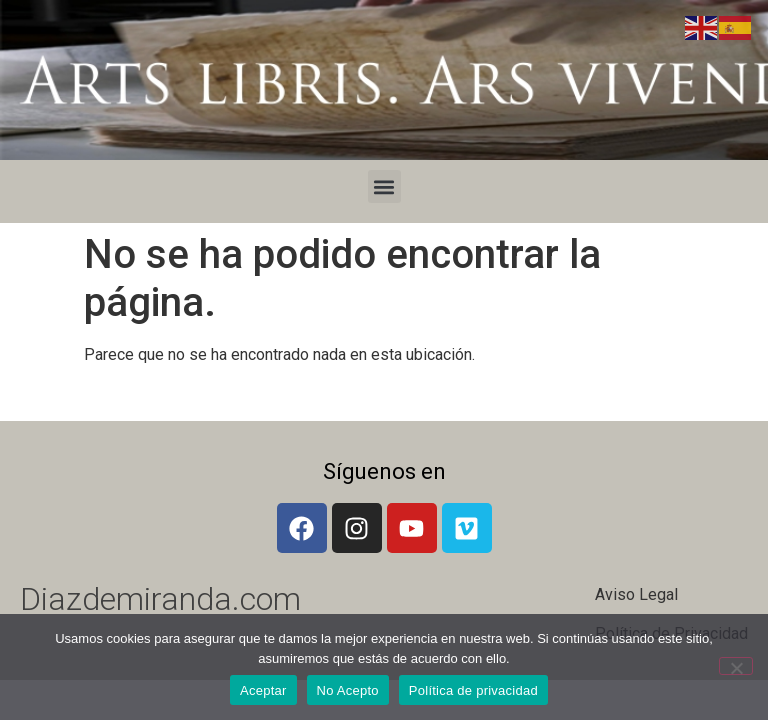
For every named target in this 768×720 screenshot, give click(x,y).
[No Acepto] (736, 666)
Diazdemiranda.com (160, 599)
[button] (384, 186)
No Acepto (348, 690)
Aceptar (263, 690)
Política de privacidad (473, 690)
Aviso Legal (636, 594)
